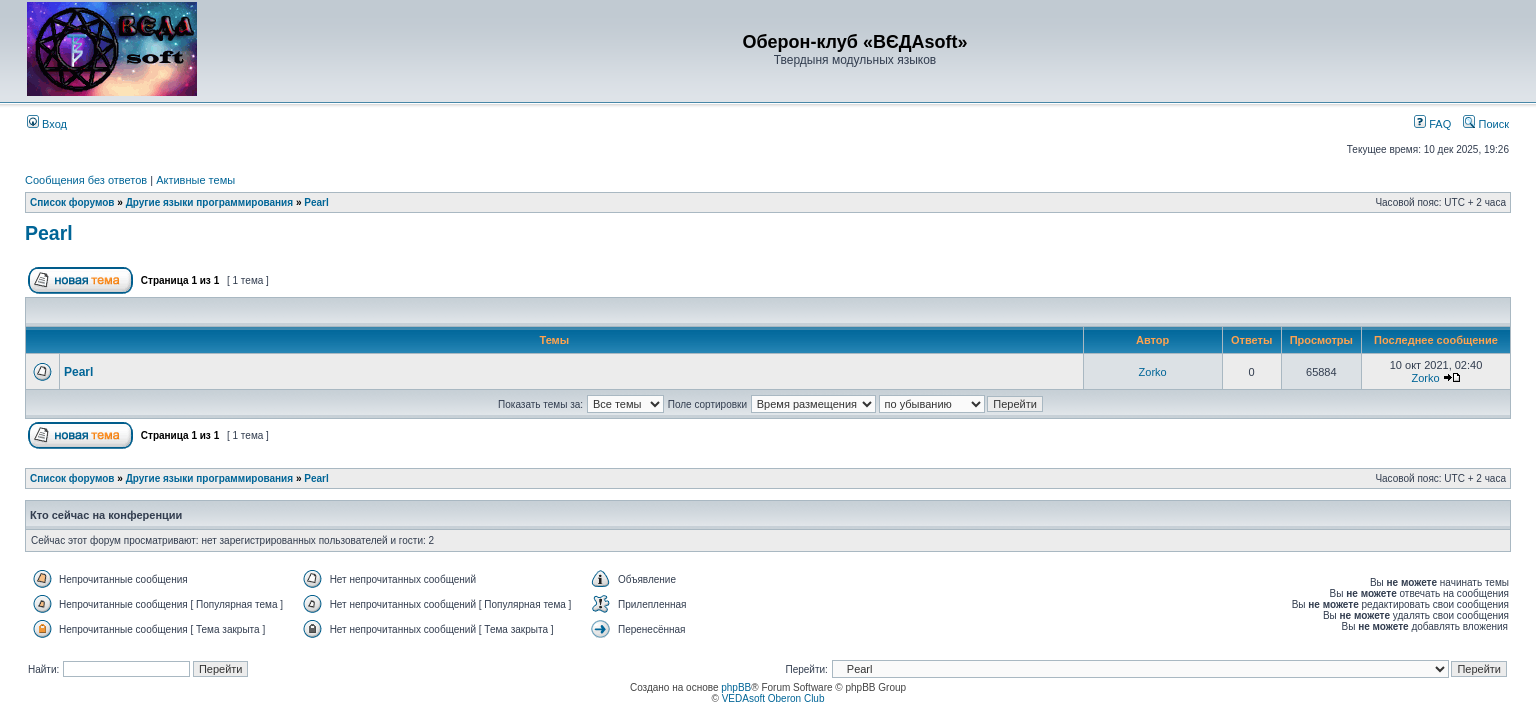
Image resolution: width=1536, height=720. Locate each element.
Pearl (316, 202)
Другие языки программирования (209, 202)
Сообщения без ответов (86, 180)
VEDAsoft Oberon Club (773, 698)
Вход (47, 124)
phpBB (736, 687)
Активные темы (195, 180)
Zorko (1153, 372)
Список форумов (72, 202)
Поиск (1486, 124)
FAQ (1432, 124)
